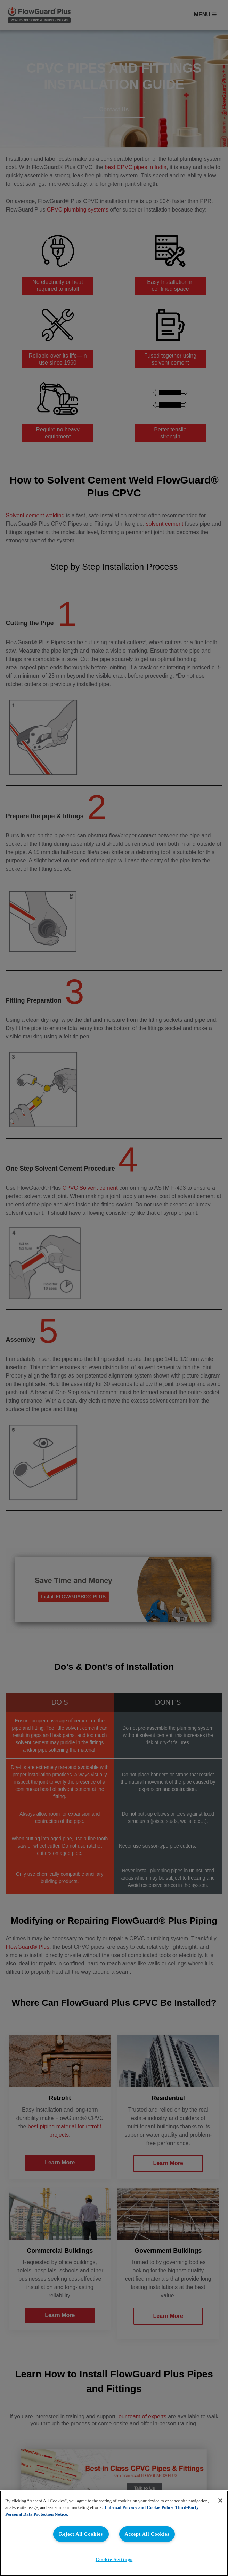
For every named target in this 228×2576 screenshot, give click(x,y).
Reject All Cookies (81, 2534)
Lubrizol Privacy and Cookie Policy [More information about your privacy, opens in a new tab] (139, 2507)
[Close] (220, 2500)
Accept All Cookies (146, 2534)
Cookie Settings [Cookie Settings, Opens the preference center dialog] (114, 2559)
